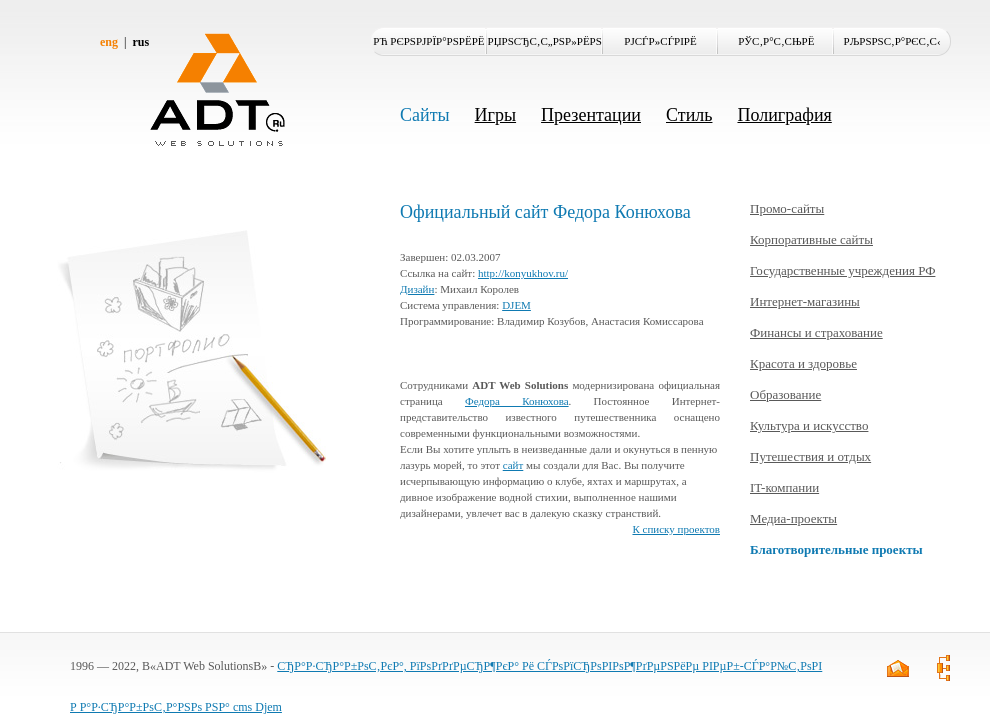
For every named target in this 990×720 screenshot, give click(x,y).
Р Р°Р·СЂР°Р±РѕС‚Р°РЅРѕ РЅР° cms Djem (176, 707)
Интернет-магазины (805, 301)
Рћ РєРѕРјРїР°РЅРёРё (428, 41)
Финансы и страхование (816, 332)
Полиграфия (784, 115)
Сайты (425, 115)
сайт (513, 465)
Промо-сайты (787, 208)
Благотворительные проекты (836, 549)
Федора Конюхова (517, 401)
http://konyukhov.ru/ (523, 273)
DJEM (516, 305)
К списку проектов (676, 529)
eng (109, 42)
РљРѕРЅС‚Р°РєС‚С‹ (892, 41)
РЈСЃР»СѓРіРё (660, 41)
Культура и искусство (809, 425)
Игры (495, 115)
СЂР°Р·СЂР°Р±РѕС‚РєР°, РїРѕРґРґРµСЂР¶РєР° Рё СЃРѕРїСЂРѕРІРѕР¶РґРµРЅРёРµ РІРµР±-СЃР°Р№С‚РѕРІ (549, 666)
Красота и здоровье (803, 363)
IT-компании (784, 487)
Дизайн (417, 289)
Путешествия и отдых (810, 456)
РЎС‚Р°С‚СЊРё (776, 41)
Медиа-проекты (793, 518)
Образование (785, 394)
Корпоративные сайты (811, 239)
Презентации (591, 115)
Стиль (689, 115)
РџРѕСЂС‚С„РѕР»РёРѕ (545, 41)
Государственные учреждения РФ (842, 270)
